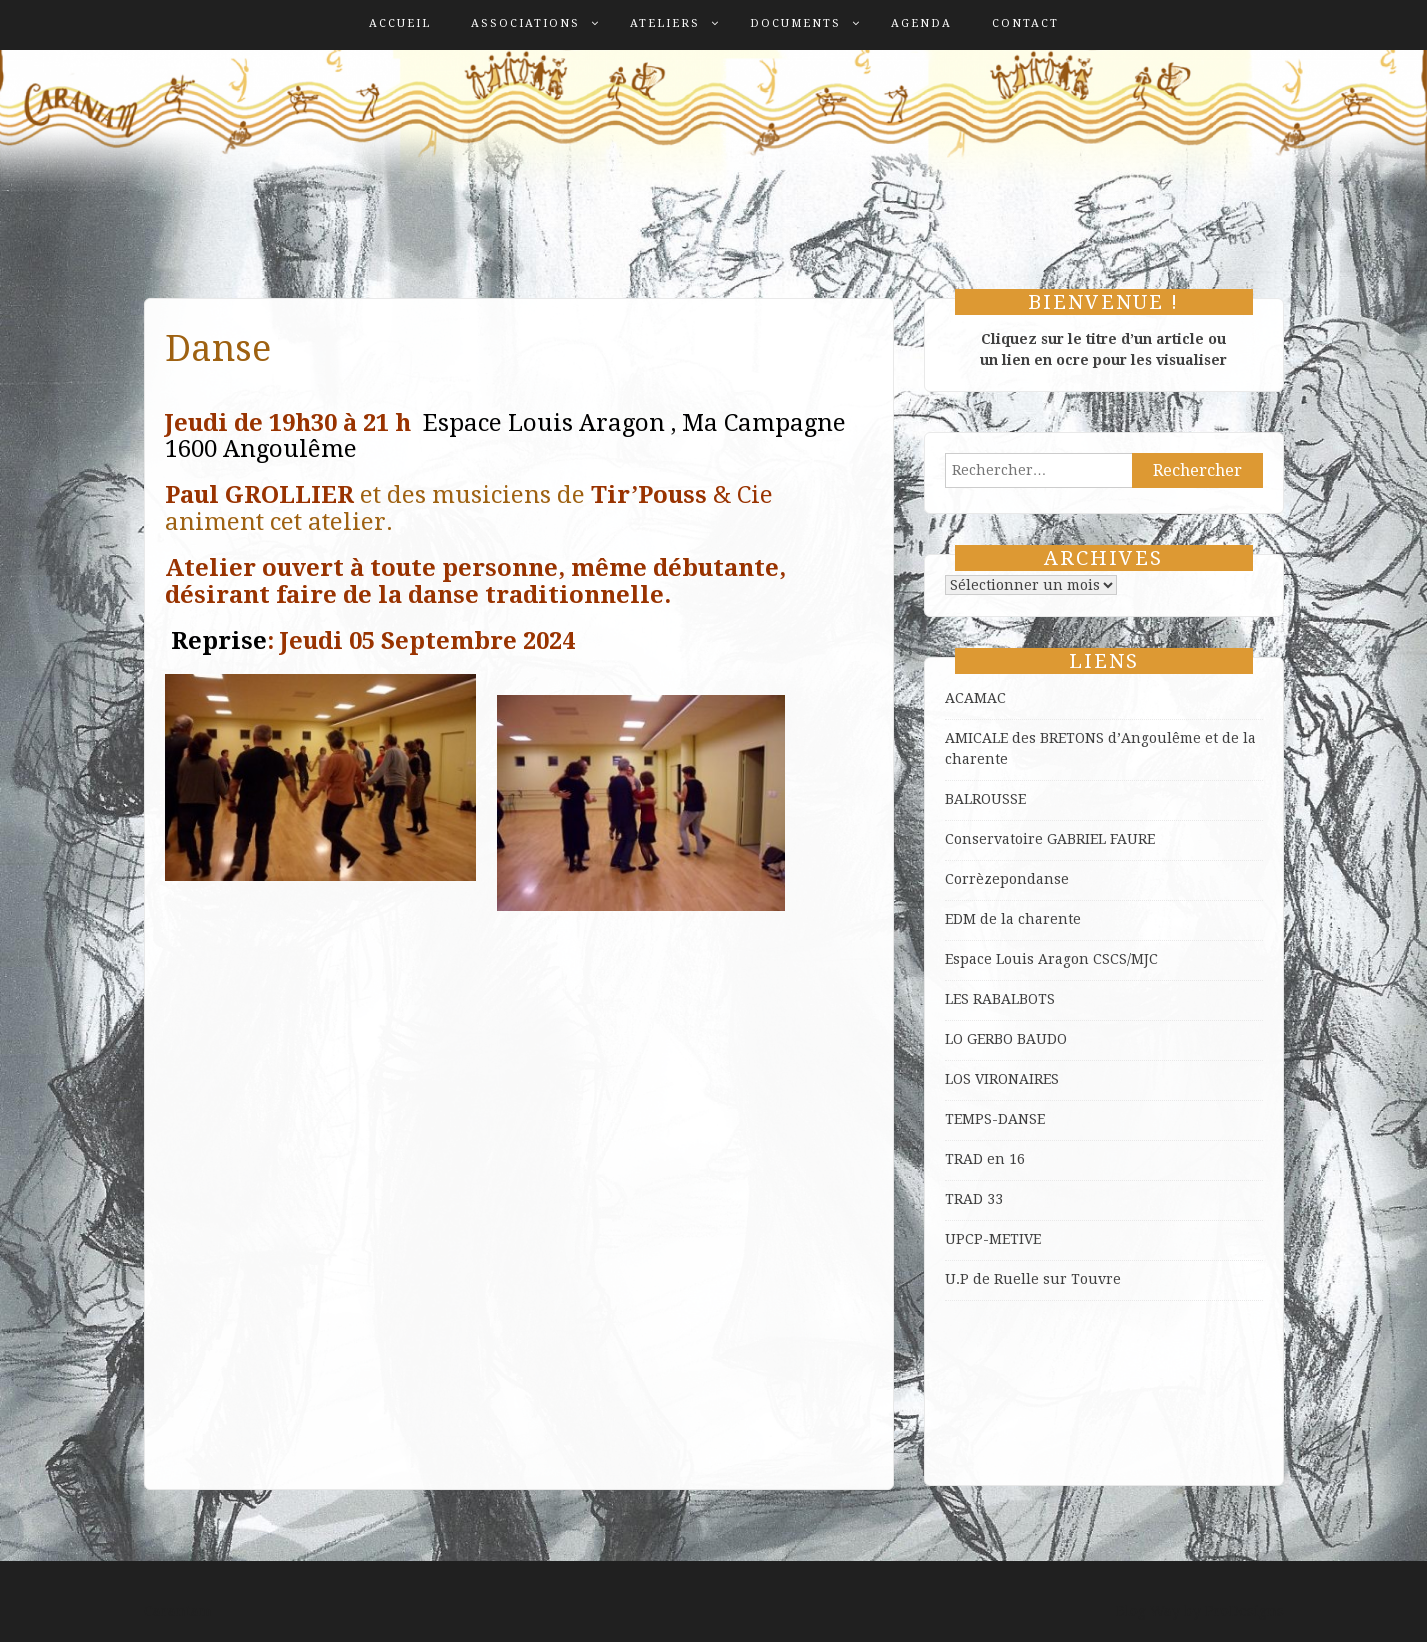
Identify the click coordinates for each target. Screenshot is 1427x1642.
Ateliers (665, 23)
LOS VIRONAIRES (1002, 1079)
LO (956, 1039)
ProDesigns (1244, 1611)
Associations (525, 23)
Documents (795, 23)
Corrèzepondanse (1007, 879)
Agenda (921, 23)
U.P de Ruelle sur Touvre (1033, 1279)
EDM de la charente (1013, 919)
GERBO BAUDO (1017, 1039)
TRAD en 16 (985, 1159)
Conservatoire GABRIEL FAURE (1050, 839)
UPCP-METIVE (993, 1239)
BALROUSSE (985, 799)
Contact (1025, 23)
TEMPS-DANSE (995, 1119)
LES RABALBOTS (1000, 999)
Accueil (400, 23)
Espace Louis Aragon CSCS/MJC (1051, 959)
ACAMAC (975, 698)
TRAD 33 (974, 1199)
